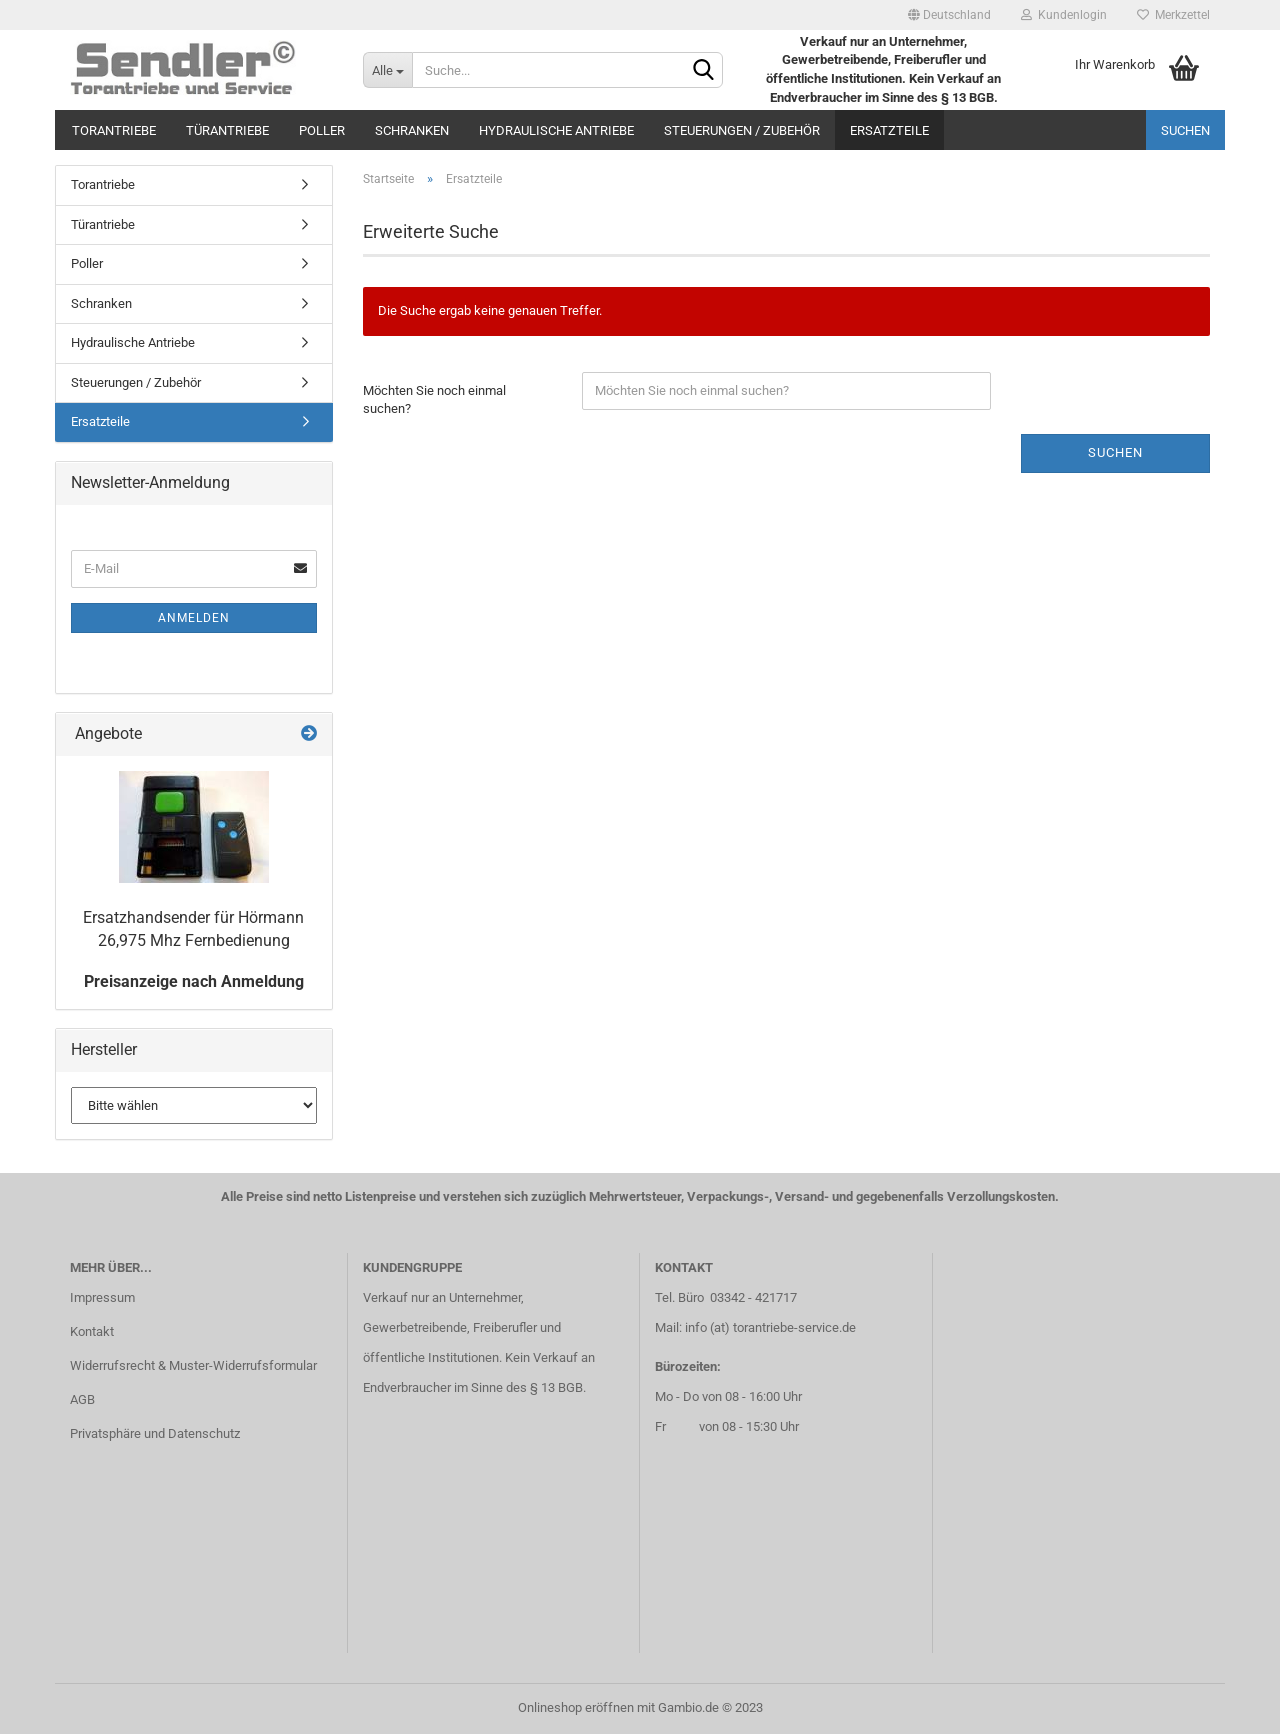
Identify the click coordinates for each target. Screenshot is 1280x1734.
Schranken (412, 130)
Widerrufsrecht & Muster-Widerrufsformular (193, 1365)
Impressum (102, 1297)
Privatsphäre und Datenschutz (155, 1433)
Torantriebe (114, 130)
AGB (82, 1399)
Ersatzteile (889, 130)
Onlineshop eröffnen (576, 1707)
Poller (322, 130)
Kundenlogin (1064, 15)
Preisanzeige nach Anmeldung (194, 981)
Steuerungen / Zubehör (742, 130)
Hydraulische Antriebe (556, 130)
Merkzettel (1173, 15)
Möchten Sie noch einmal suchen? (434, 400)
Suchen (1185, 130)
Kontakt (92, 1331)
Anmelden (194, 618)
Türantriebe (227, 130)
